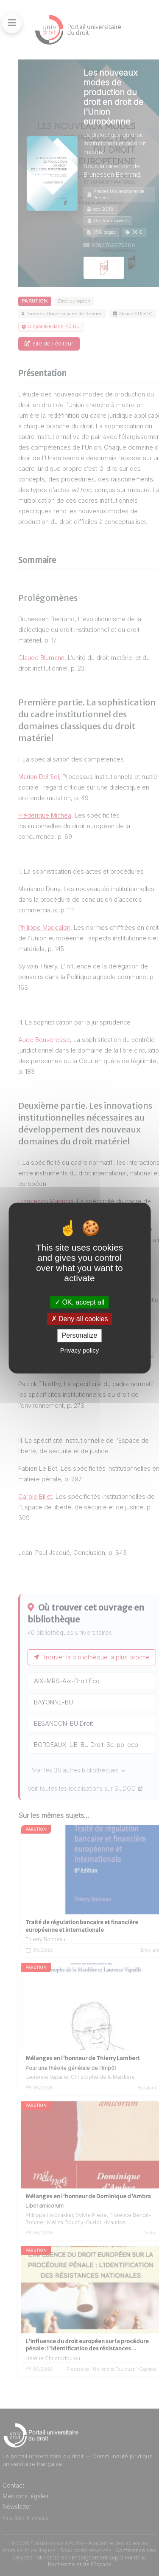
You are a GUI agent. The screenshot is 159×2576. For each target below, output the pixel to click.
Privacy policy (79, 1350)
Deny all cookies (79, 1318)
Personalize (80, 1335)
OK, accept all (79, 1302)
